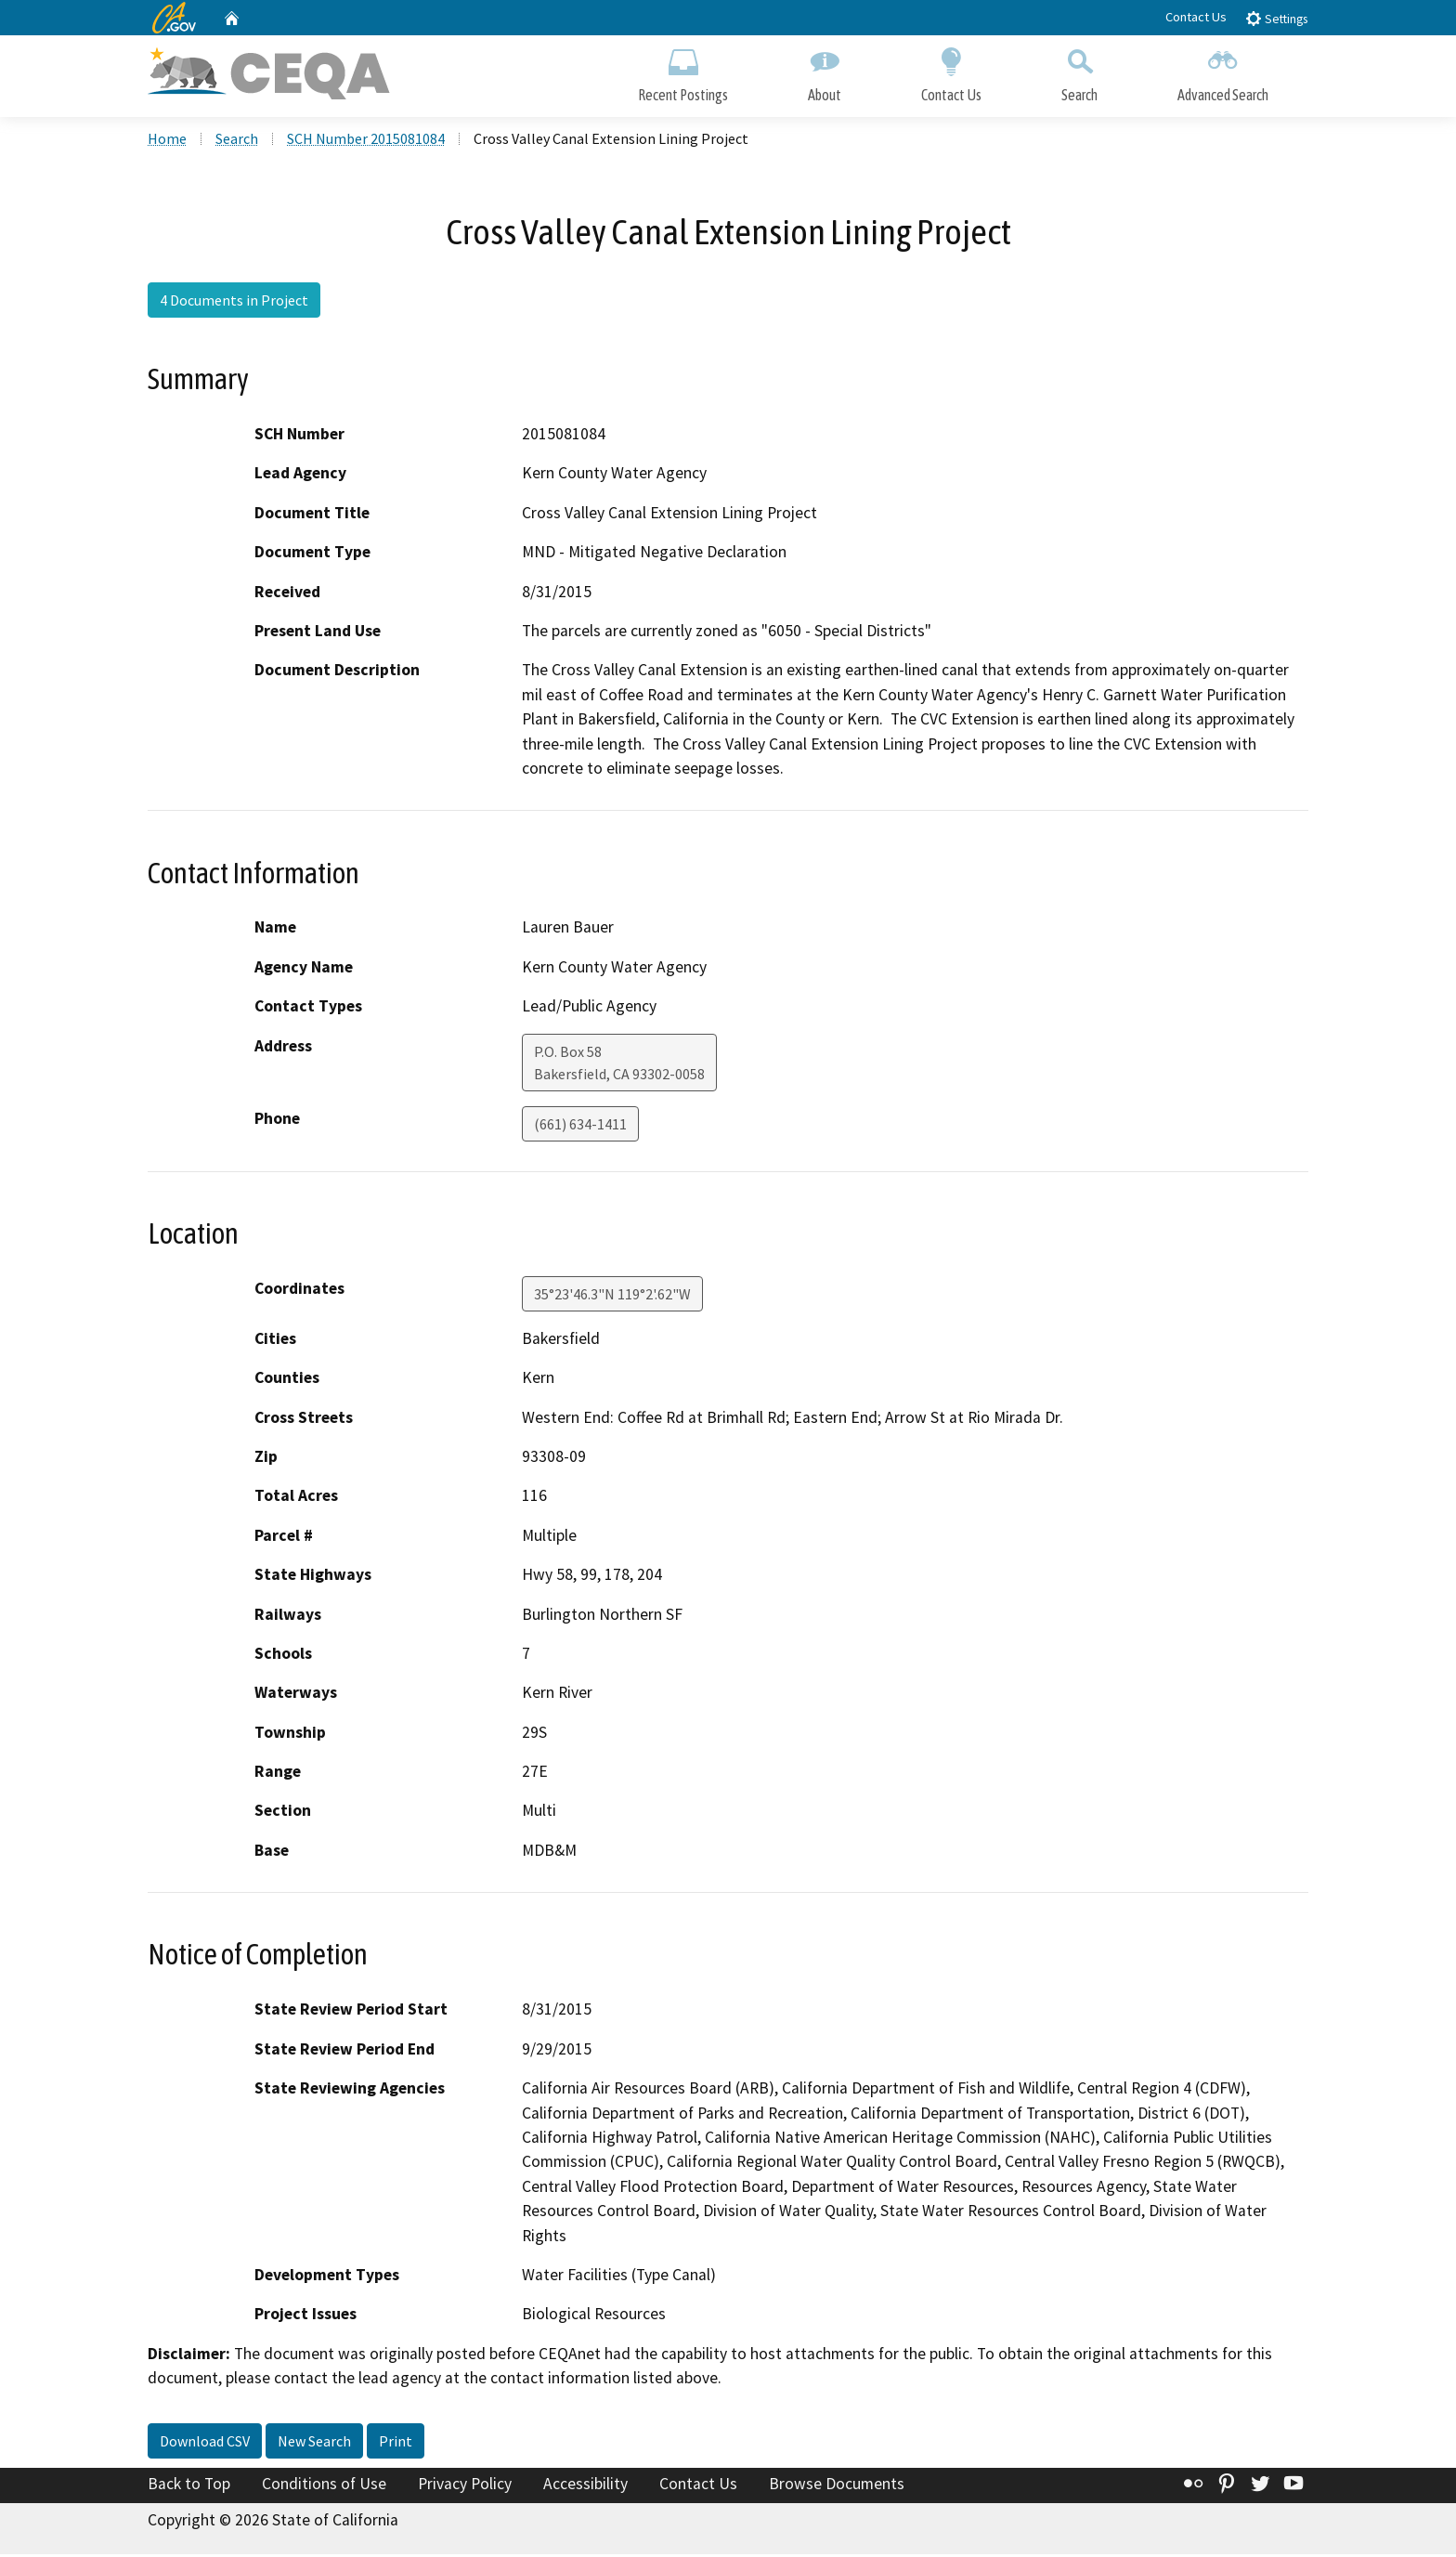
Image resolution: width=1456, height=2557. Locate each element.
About (825, 72)
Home (167, 140)
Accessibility (585, 2485)
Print (395, 2442)
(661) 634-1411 (580, 1125)
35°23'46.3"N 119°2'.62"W (612, 1295)
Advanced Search (1223, 72)
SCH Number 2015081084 (366, 140)
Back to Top (189, 2485)
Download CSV (205, 2442)
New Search (314, 2442)
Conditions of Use (324, 2485)
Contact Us (1196, 16)
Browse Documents (836, 2485)
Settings (1276, 18)
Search (1079, 72)
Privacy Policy (465, 2485)
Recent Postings (683, 72)
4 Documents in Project (234, 302)
